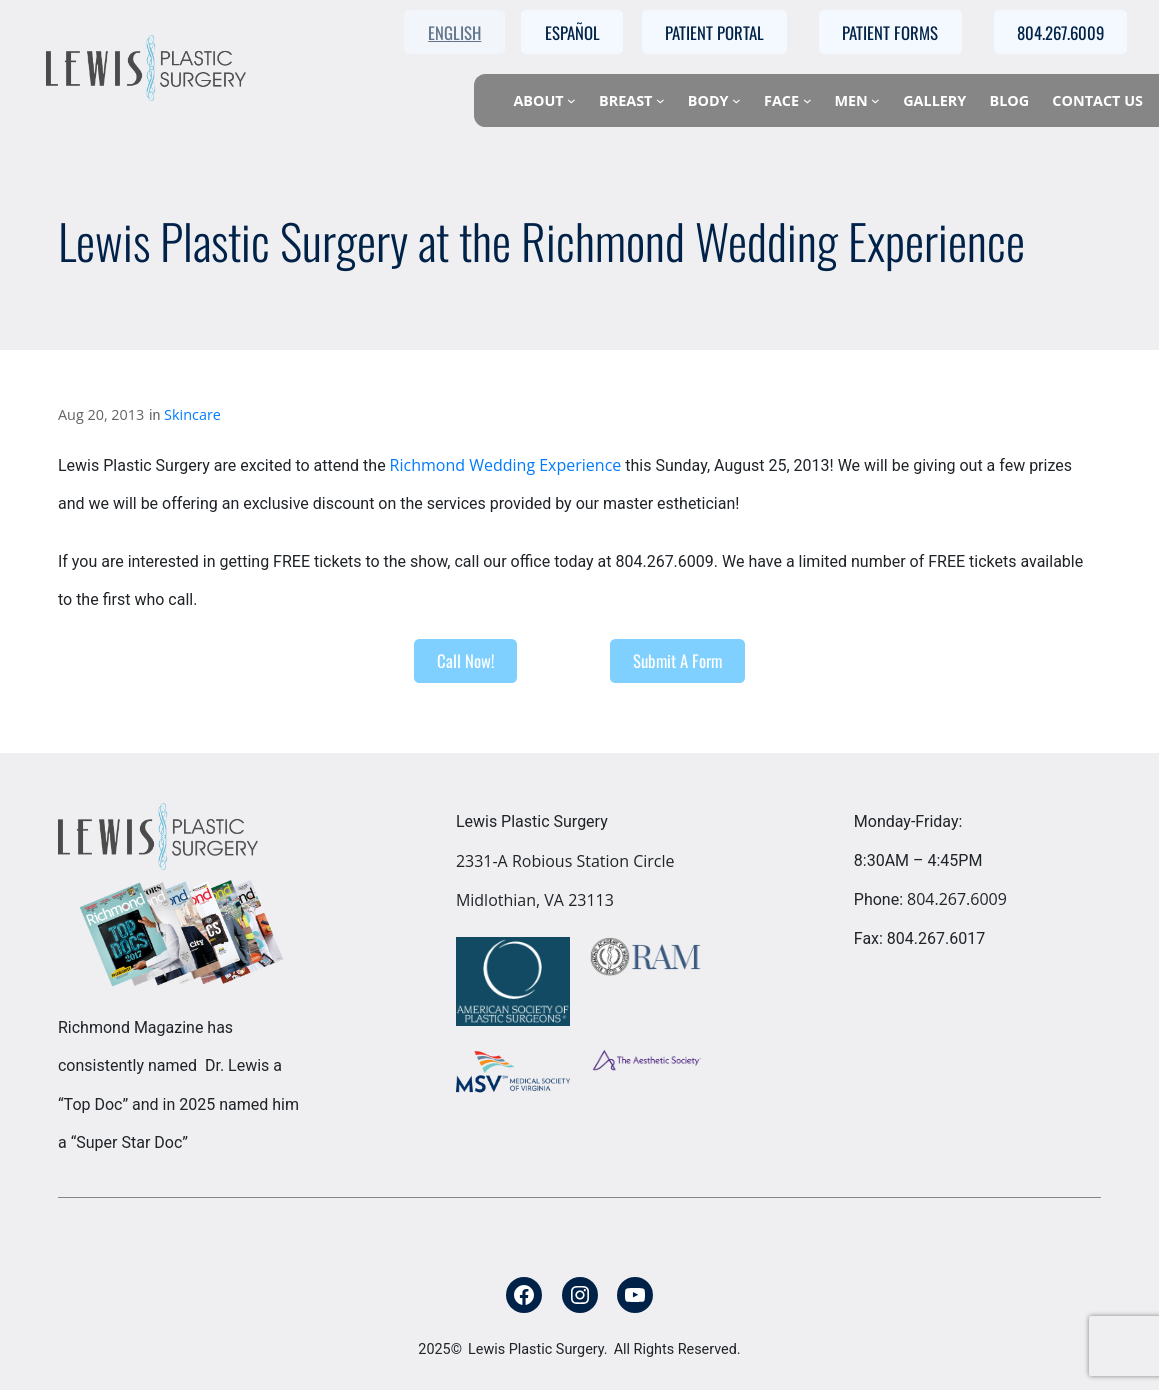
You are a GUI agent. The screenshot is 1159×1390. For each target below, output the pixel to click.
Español (572, 32)
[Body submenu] (736, 100)
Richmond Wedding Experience (506, 465)
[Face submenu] (807, 100)
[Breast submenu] (660, 100)
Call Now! (465, 660)
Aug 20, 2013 (101, 414)
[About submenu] (571, 100)
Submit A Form (677, 660)
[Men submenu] (875, 100)
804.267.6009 (957, 899)
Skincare (192, 414)
